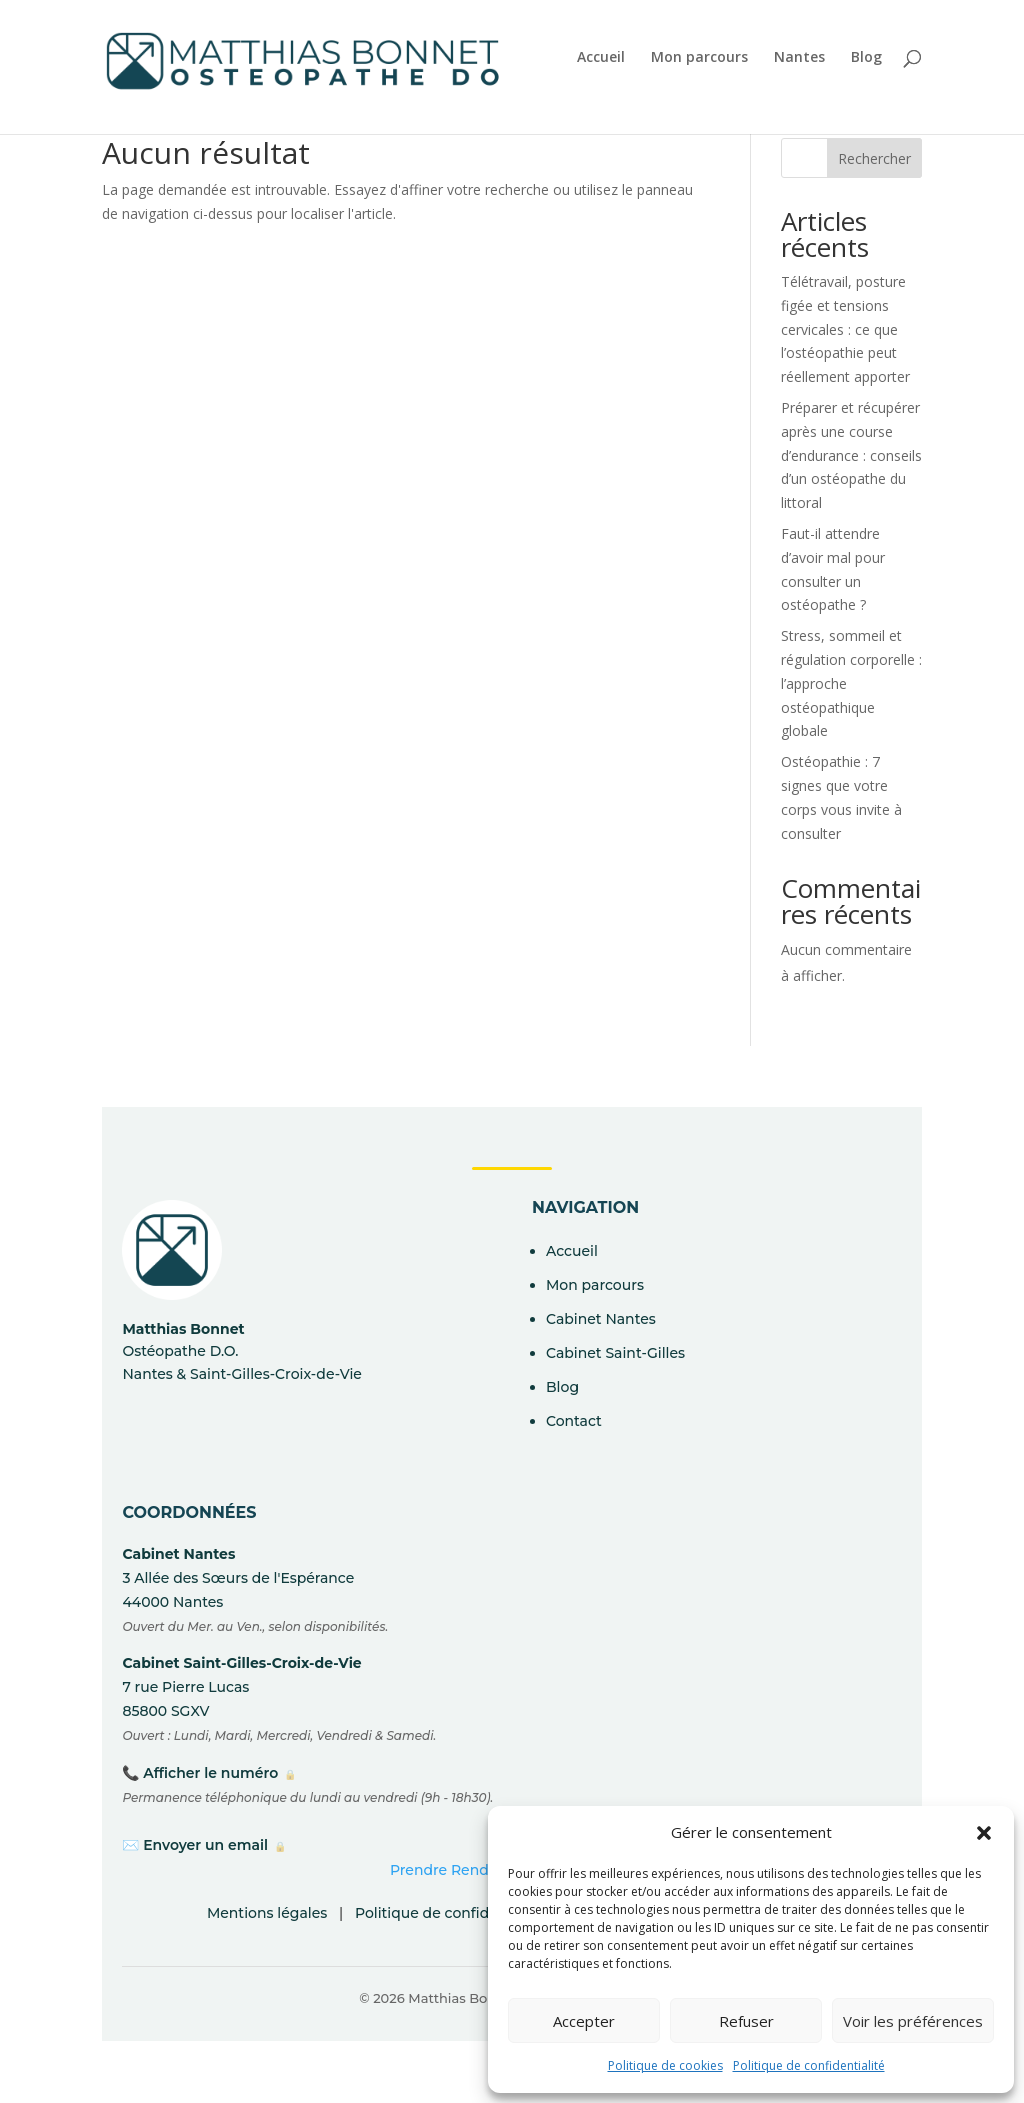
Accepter (584, 2021)
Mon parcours (699, 58)
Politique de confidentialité (809, 2065)
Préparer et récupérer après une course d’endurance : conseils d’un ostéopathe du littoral (851, 455)
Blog (866, 58)
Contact (574, 1421)
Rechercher (874, 158)
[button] (984, 1833)
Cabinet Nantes (601, 1319)
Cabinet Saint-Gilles (615, 1353)
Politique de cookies (665, 2065)
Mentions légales (267, 1913)
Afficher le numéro (210, 1773)
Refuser (746, 2021)
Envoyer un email (205, 1845)
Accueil (601, 58)
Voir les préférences (913, 2021)
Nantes (799, 58)
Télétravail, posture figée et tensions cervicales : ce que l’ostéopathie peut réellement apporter (845, 329)
